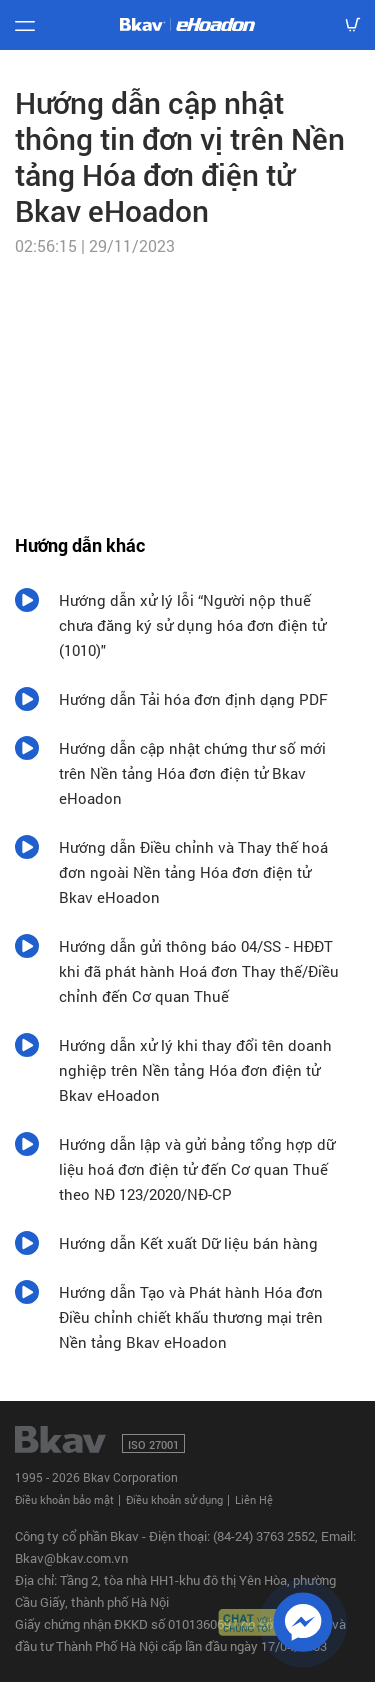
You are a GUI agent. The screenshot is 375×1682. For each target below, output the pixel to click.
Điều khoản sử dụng (174, 1499)
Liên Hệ (254, 1499)
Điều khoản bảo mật (64, 1499)
